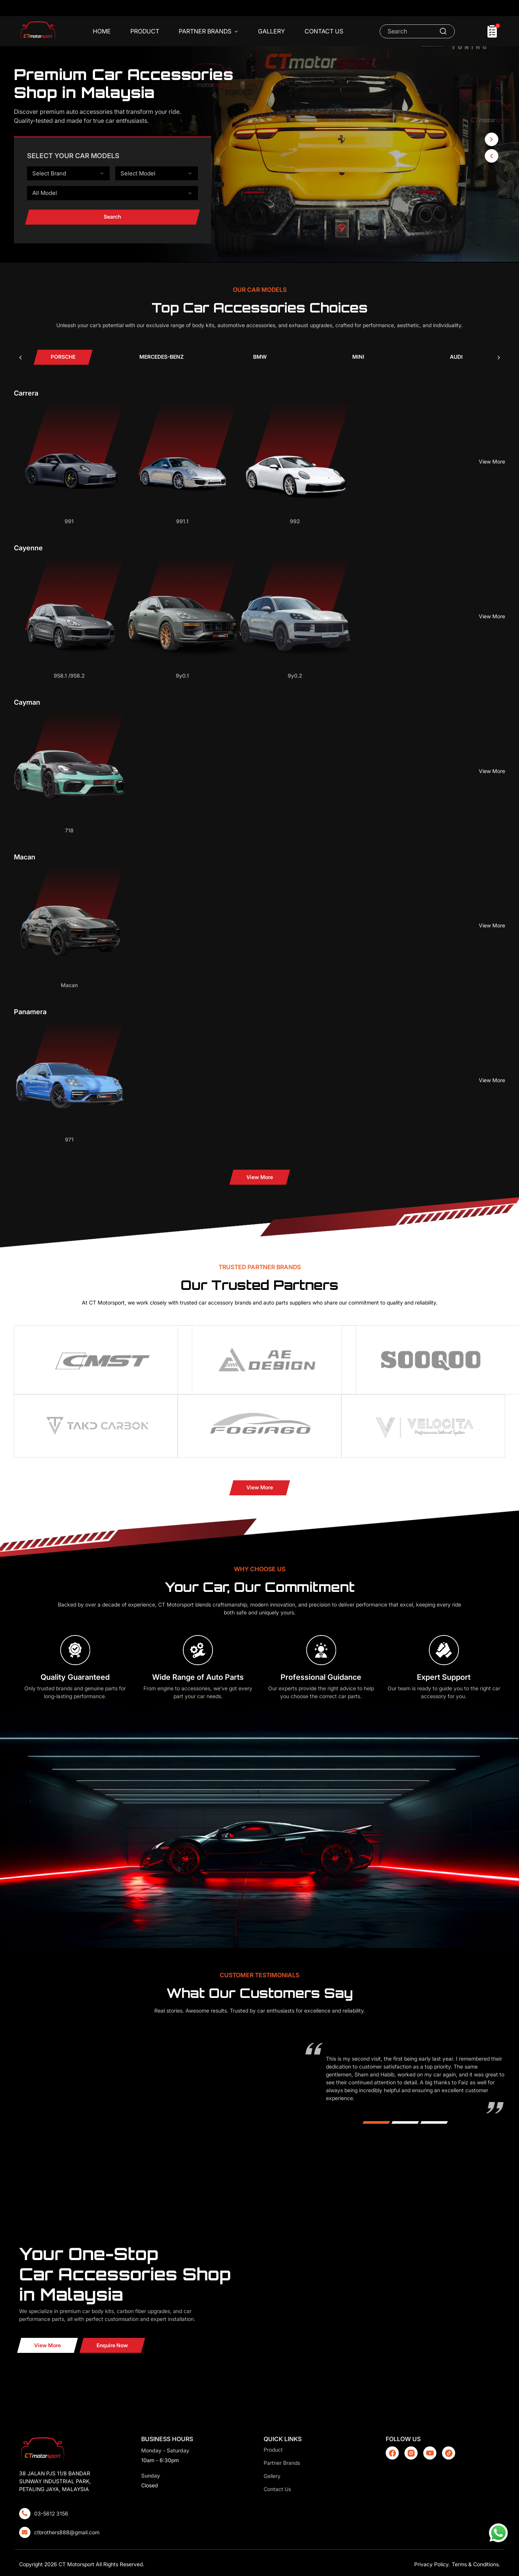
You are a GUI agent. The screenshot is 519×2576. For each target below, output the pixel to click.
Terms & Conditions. (476, 2564)
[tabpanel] (259, 787)
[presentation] (20, 357)
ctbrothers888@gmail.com (67, 2532)
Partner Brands (208, 31)
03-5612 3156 (51, 2513)
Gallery (271, 31)
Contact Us (324, 31)
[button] (491, 156)
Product (144, 31)
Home (102, 31)
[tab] (63, 357)
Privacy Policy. (432, 2564)
